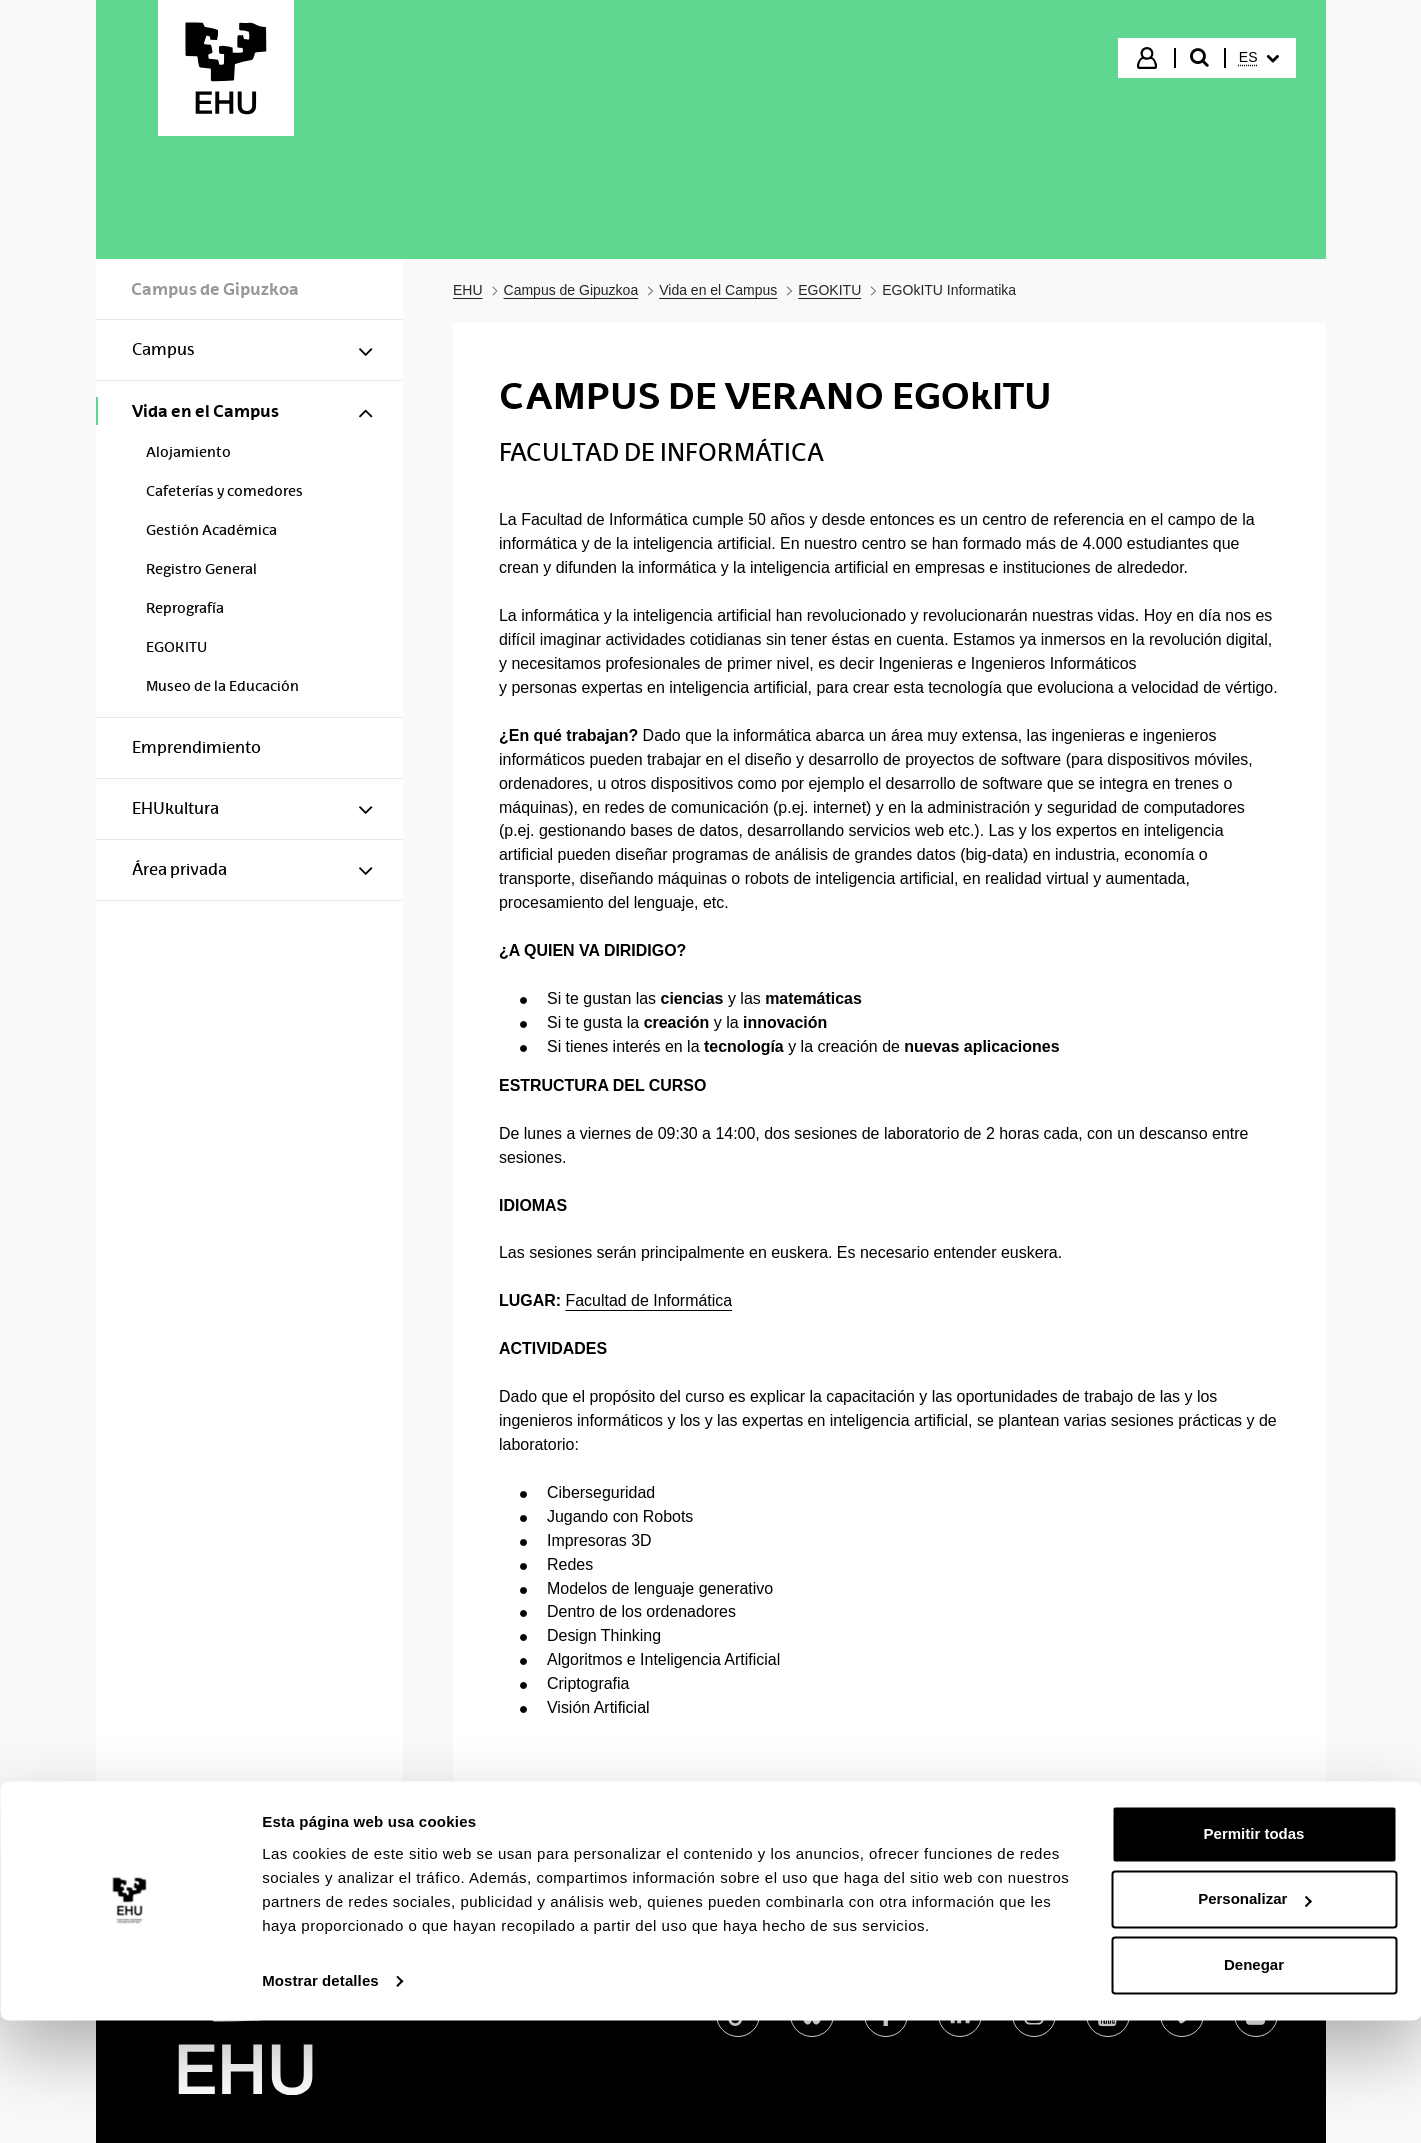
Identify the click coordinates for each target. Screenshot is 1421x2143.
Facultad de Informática (648, 1300)
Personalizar (1254, 2021)
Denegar (1254, 2087)
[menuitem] (1259, 58)
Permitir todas (1254, 1956)
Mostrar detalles (320, 2103)
